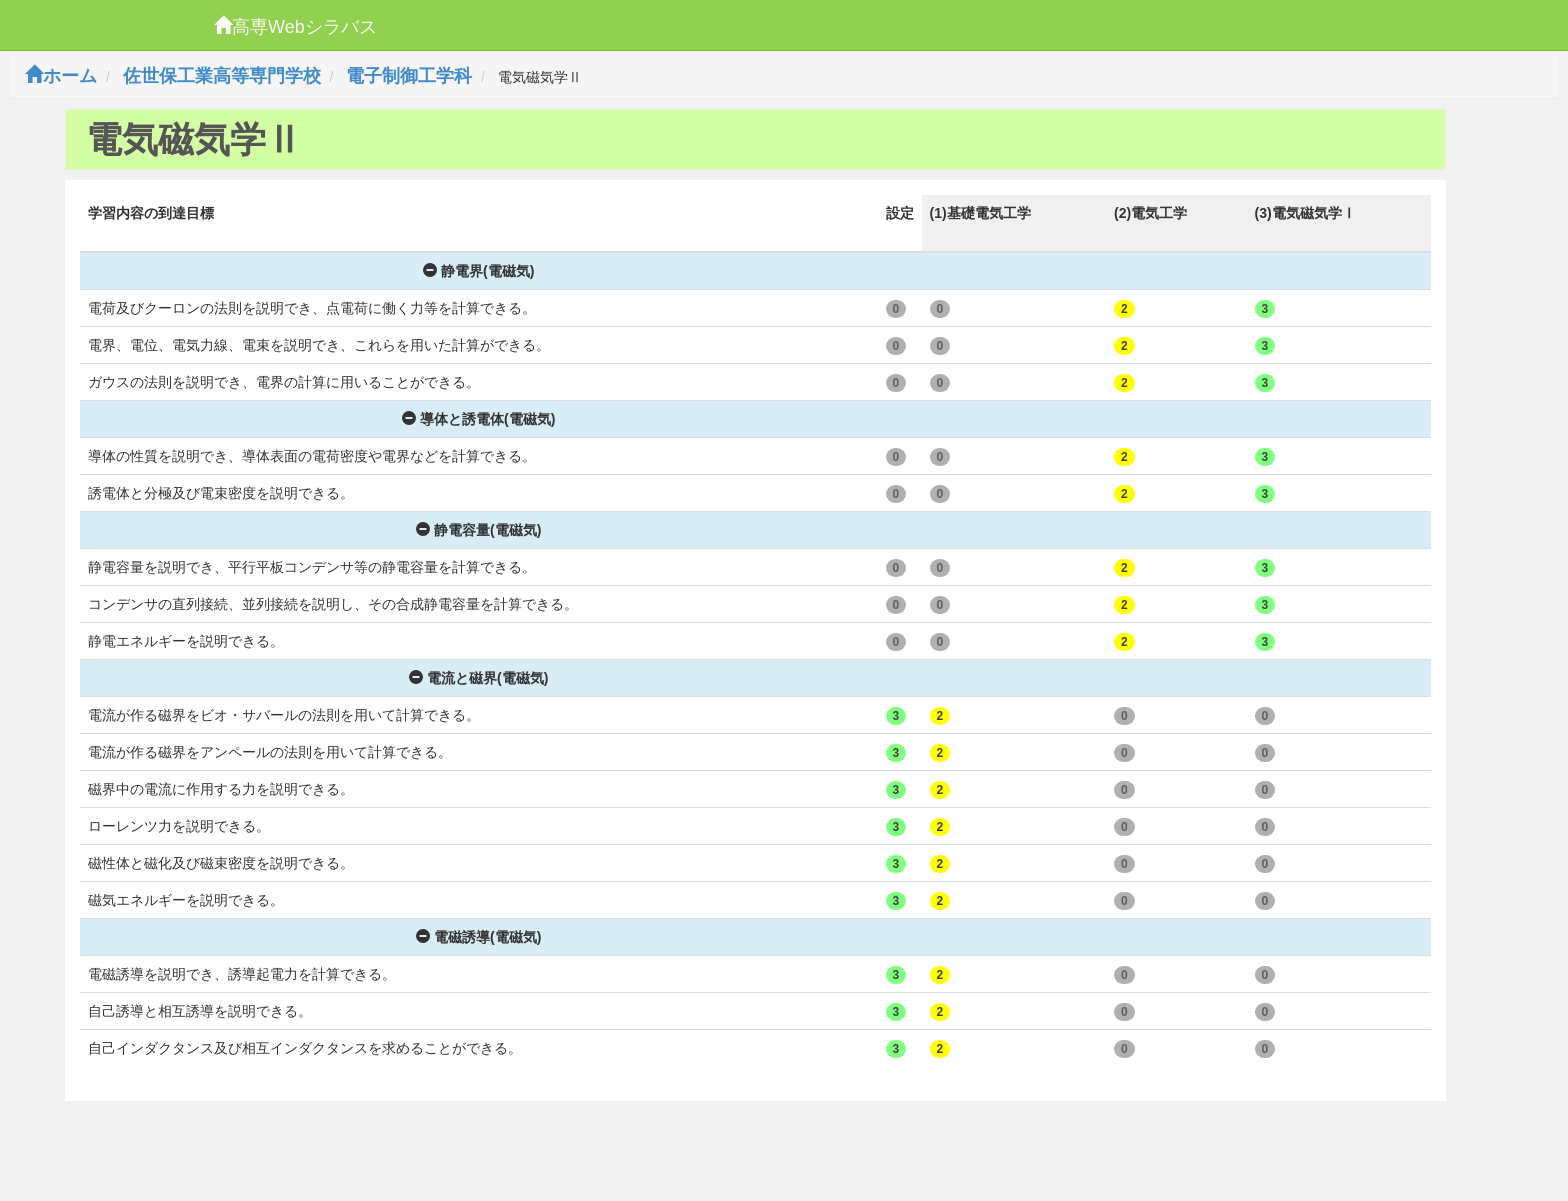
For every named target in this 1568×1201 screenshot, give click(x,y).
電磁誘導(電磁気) (478, 937)
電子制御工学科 (409, 76)
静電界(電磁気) (478, 271)
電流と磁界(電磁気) (478, 678)
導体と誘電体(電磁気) (478, 419)
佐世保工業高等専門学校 (222, 76)
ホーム (61, 76)
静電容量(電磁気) (478, 530)
